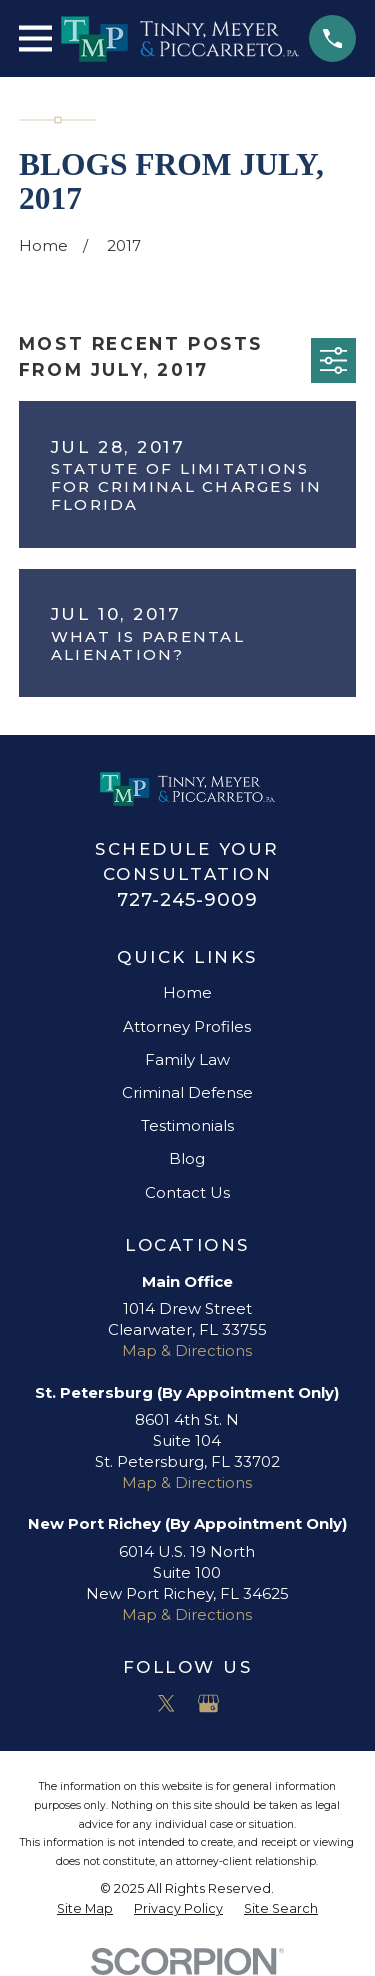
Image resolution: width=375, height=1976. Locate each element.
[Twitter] (166, 1703)
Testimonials (187, 1125)
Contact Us (187, 1192)
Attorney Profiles (187, 1026)
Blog (187, 1158)
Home (187, 992)
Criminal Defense (187, 1092)
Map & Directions (187, 1350)
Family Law (187, 1059)
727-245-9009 (187, 899)
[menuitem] (85, 1909)
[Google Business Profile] (208, 1703)
